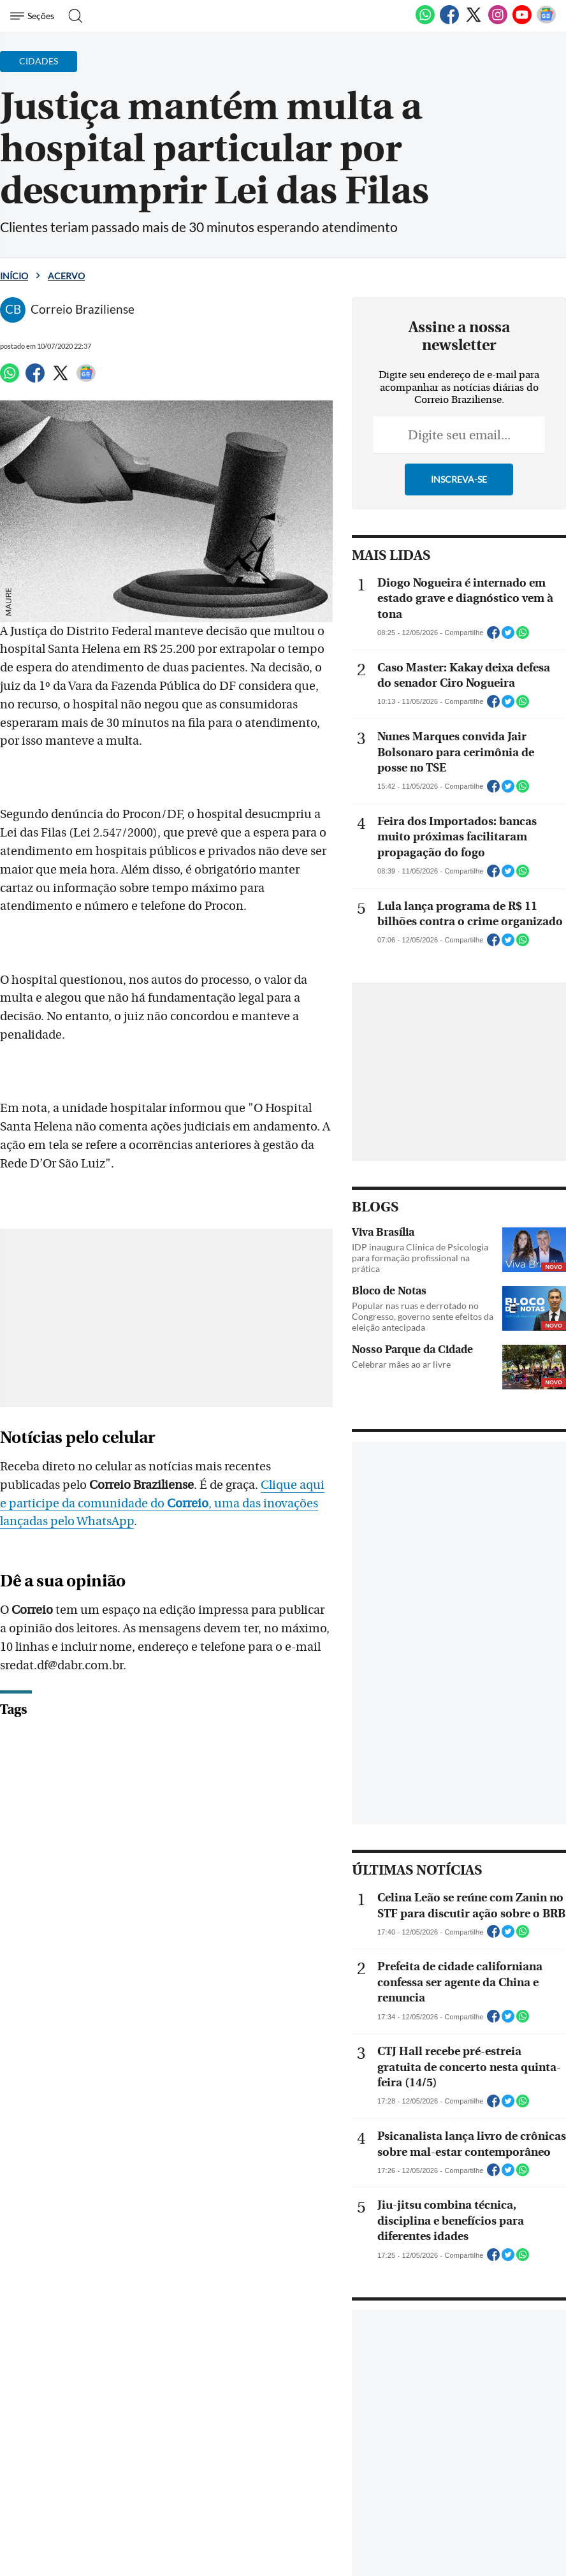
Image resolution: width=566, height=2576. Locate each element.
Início (14, 275)
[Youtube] (522, 22)
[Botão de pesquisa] (71, 16)
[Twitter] (473, 22)
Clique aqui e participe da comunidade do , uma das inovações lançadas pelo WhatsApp (170, 1481)
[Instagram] (497, 22)
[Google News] (546, 22)
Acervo (66, 275)
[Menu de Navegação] (34, 16)
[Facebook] (449, 22)
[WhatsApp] (425, 22)
